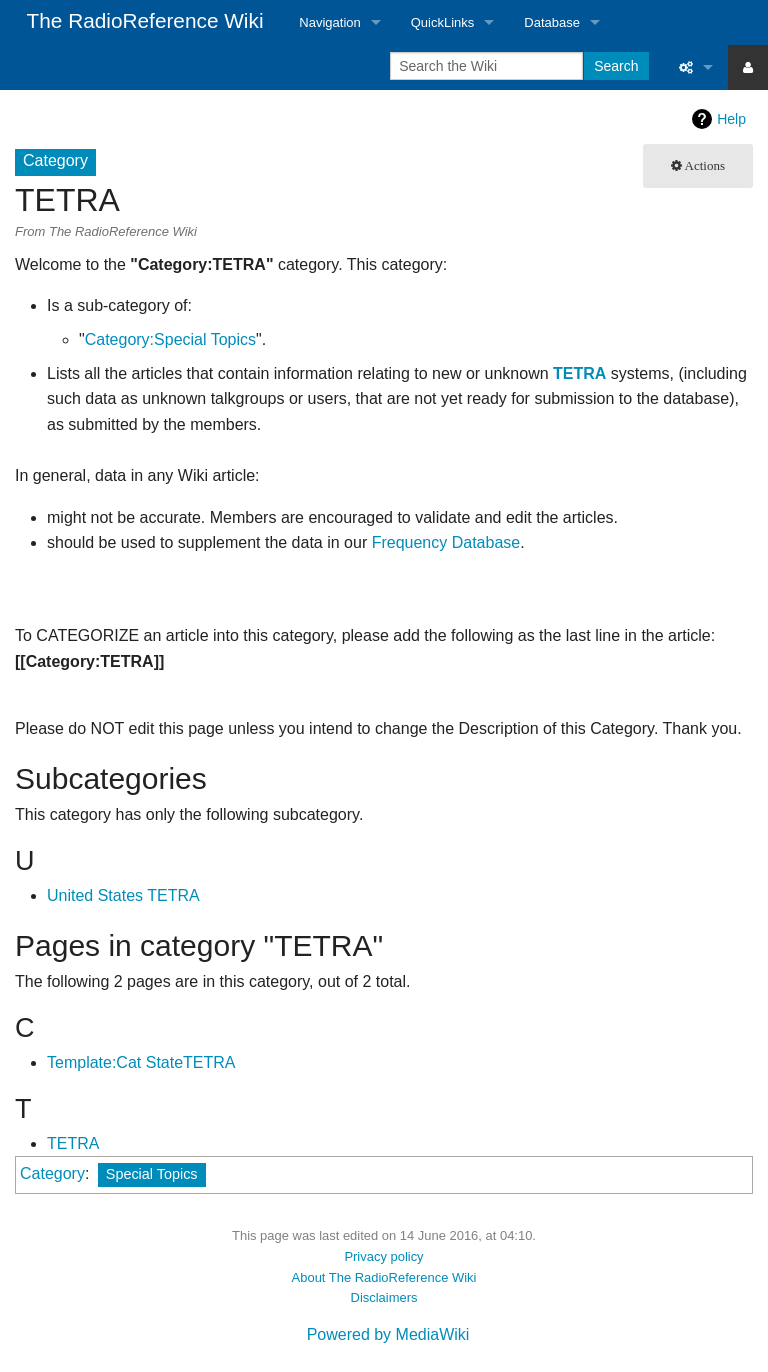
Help (731, 119)
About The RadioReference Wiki (384, 1277)
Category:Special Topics (170, 339)
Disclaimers (384, 1297)
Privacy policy (383, 1256)
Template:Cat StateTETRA (141, 1062)
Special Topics (152, 1174)
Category (52, 1173)
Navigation (329, 22)
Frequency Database (446, 542)
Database (552, 22)
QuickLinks (443, 22)
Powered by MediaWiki (388, 1334)
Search (616, 66)
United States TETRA (123, 895)
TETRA (579, 373)
